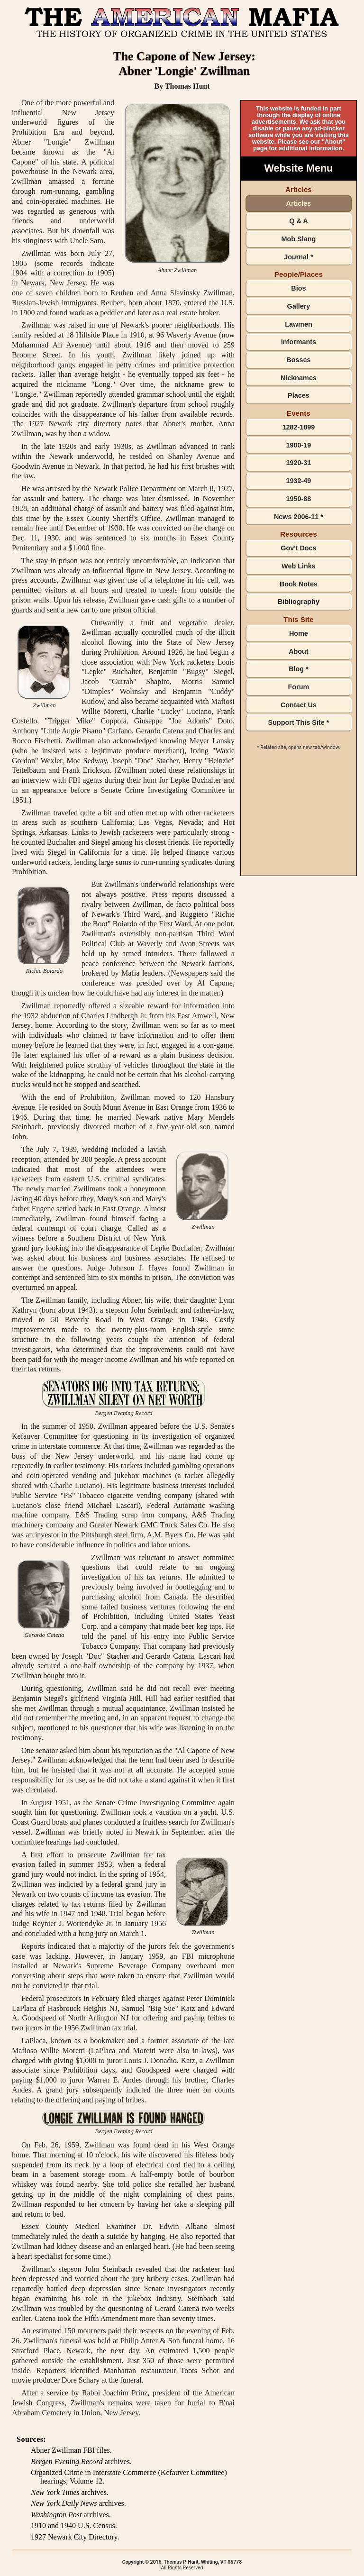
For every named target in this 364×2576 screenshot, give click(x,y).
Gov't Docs (298, 548)
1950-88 (298, 498)
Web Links (299, 566)
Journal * (298, 257)
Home (298, 633)
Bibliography (298, 601)
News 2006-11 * (298, 517)
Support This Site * (298, 722)
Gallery (298, 306)
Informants (298, 342)
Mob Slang (299, 239)
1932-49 (298, 480)
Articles (298, 203)
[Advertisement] (299, 818)
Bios (298, 288)
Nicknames (299, 378)
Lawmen (298, 324)
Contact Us (299, 705)
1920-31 (298, 462)
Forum (298, 687)
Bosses (298, 360)
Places (298, 395)
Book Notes (299, 584)
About (299, 651)
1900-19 (298, 445)
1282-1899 (298, 427)
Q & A (298, 221)
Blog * (299, 669)
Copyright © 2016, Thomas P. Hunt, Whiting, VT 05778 (182, 2562)
